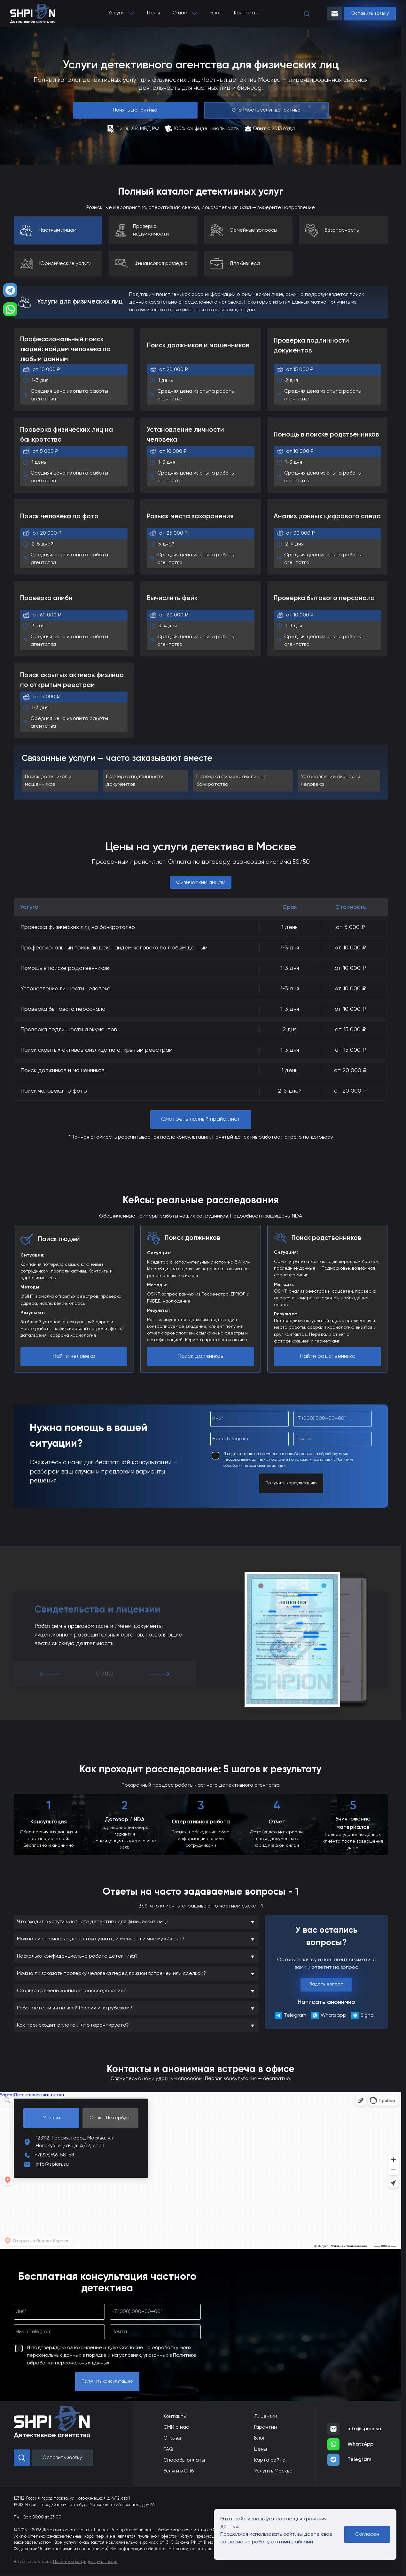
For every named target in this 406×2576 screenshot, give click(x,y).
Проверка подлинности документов (68, 1030)
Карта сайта (269, 2460)
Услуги (116, 13)
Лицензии (265, 2416)
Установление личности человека (65, 989)
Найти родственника (327, 1356)
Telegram (288, 2015)
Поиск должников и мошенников (62, 1070)
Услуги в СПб (178, 2471)
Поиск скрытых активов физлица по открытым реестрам (96, 1050)
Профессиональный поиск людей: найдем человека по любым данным (113, 948)
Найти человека (73, 1356)
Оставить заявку (370, 13)
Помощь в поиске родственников (64, 968)
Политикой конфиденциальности (85, 2562)
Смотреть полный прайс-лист (200, 1119)
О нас (180, 13)
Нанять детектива (135, 110)
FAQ (168, 2449)
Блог (215, 13)
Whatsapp (326, 2015)
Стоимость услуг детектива (266, 110)
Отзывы (172, 2438)
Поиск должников (200, 1356)
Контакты (245, 13)
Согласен (367, 2534)
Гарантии (265, 2427)
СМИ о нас (176, 2427)
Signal (363, 2015)
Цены (153, 13)
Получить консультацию (291, 1483)
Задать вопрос (326, 1984)
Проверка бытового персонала (62, 1009)
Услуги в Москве (273, 2471)
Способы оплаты (184, 2460)
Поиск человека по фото (53, 1091)
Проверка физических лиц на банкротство (77, 927)
